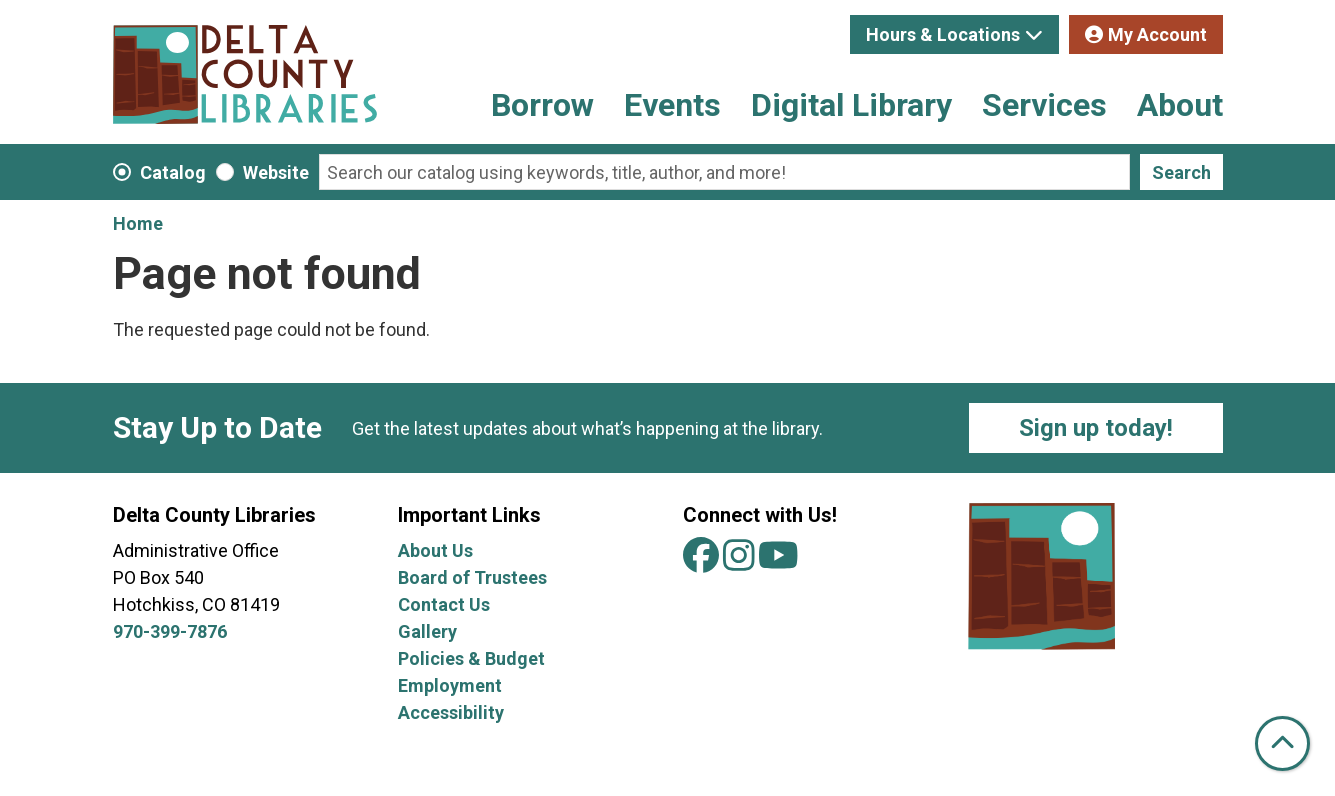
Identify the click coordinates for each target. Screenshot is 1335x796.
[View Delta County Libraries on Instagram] (741, 562)
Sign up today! (1096, 428)
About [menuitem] (1180, 105)
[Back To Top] (1282, 743)
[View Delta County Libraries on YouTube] (778, 562)
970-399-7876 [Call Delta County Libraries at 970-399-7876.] (170, 631)
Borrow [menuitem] (542, 105)
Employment (450, 685)
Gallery (427, 631)
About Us (435, 550)
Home (138, 223)
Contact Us (444, 604)
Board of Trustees (472, 577)
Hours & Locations (943, 34)
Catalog (173, 172)
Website (276, 172)
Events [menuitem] (672, 105)
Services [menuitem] (1044, 105)
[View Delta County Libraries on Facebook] (703, 562)
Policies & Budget (471, 658)
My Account (1157, 34)
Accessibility (451, 712)
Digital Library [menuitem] (851, 105)
